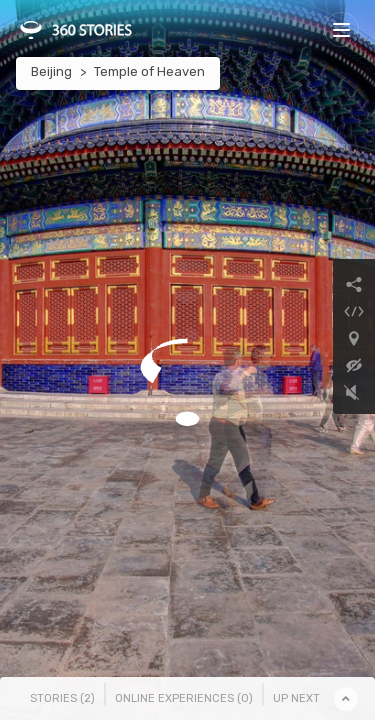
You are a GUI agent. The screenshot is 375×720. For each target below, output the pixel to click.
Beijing (51, 71)
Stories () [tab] (62, 698)
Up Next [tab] (296, 698)
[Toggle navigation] (341, 29)
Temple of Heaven (149, 71)
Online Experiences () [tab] (184, 698)
